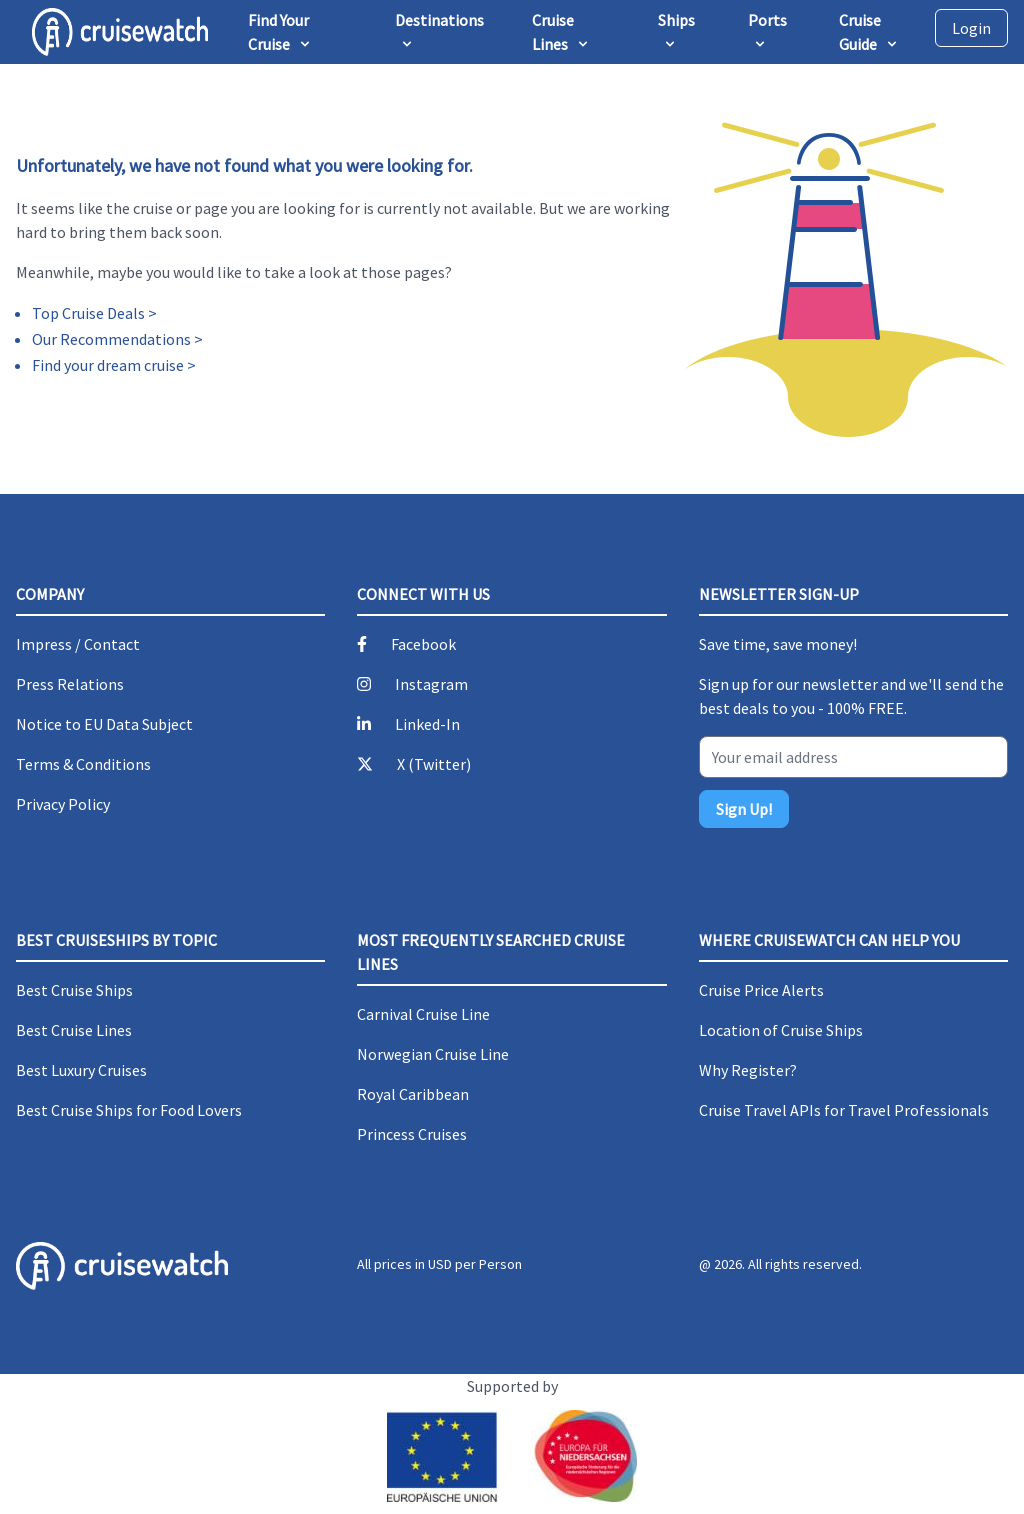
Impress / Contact (78, 644)
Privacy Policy (63, 804)
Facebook (423, 644)
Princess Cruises (412, 1134)
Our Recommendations (111, 339)
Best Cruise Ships (74, 990)
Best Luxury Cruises (81, 1070)
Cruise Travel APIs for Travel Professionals (844, 1110)
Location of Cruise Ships (781, 1030)
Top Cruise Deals (88, 313)
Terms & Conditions (83, 764)
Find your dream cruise (108, 365)
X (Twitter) (434, 764)
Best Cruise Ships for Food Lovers (129, 1110)
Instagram (431, 684)
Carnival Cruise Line (423, 1014)
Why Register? (748, 1070)
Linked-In (427, 724)
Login (971, 28)
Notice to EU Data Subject (104, 724)
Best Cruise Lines (74, 1030)
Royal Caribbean (413, 1094)
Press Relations (70, 684)
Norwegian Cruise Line (433, 1054)
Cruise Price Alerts (761, 990)
